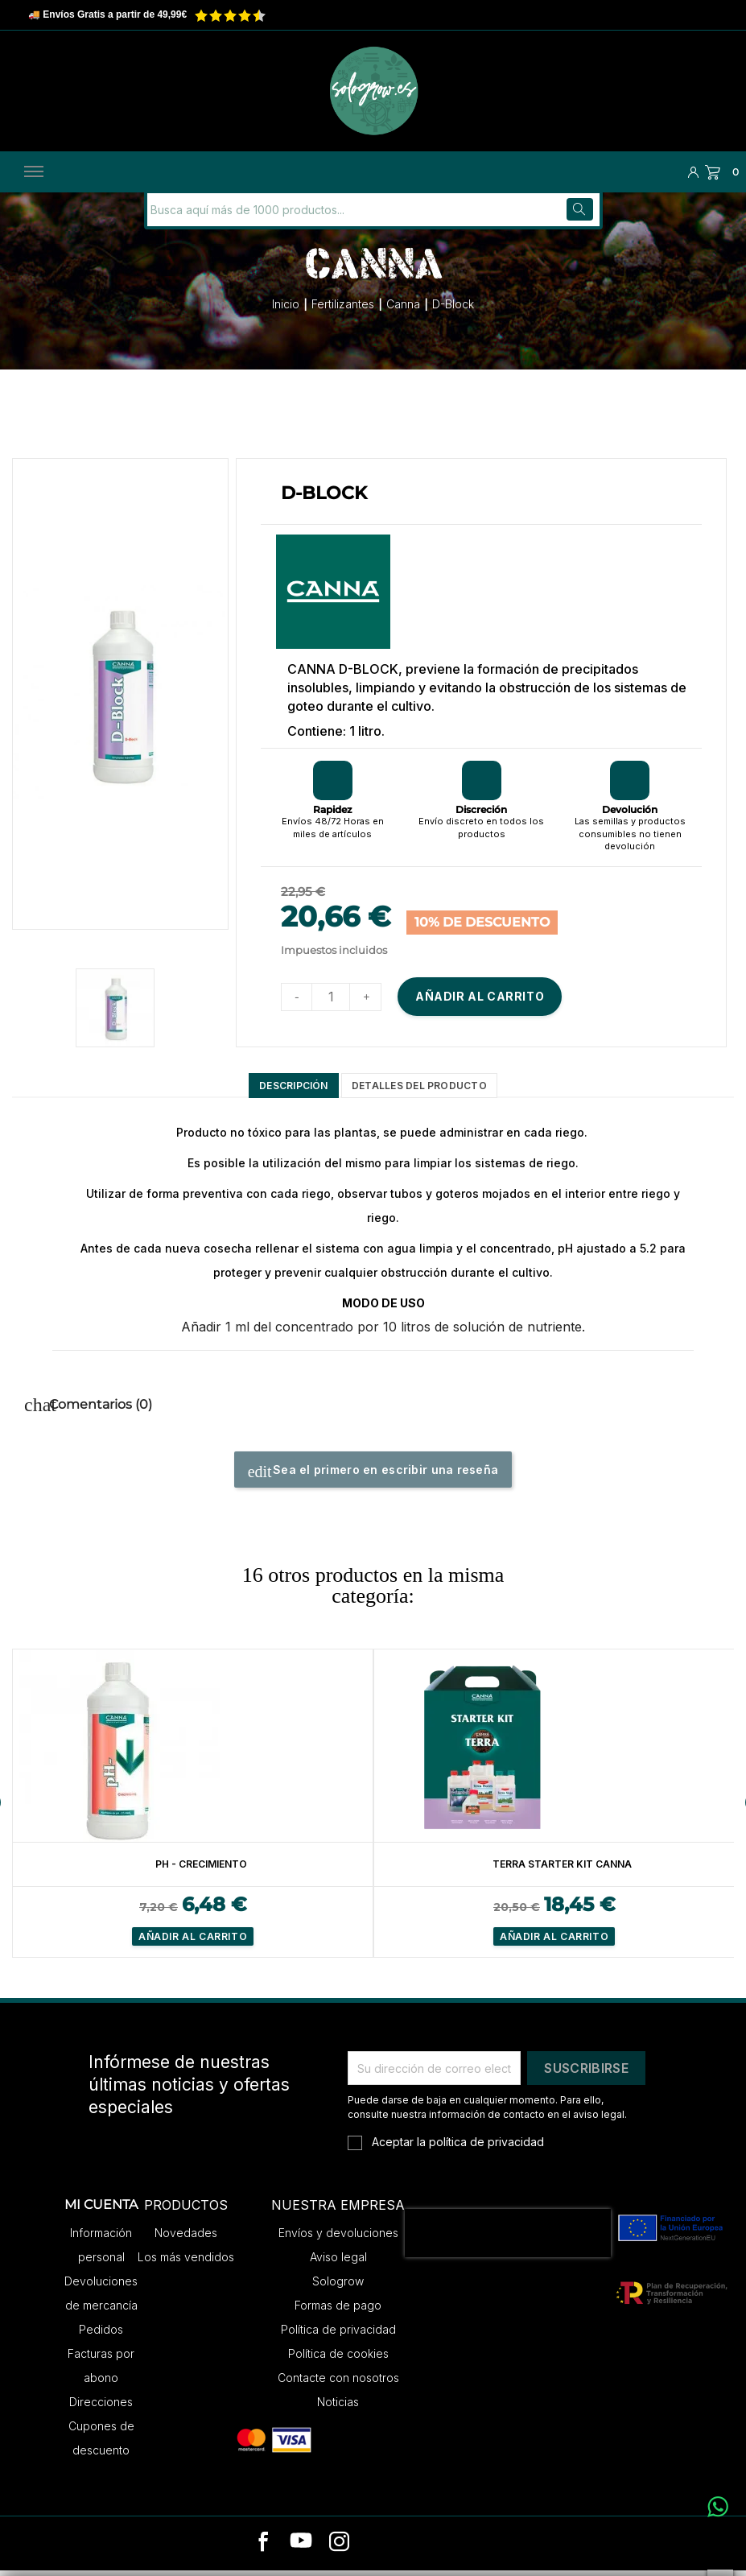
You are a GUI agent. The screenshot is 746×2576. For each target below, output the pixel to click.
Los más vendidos (186, 2263)
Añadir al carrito (479, 994)
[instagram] (339, 2549)
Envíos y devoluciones (338, 2239)
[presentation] (508, 2239)
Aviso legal (338, 2263)
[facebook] (263, 2549)
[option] (192, 1808)
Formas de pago (338, 2311)
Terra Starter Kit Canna (563, 1870)
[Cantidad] (331, 994)
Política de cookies (338, 2360)
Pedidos (101, 2336)
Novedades (186, 2239)
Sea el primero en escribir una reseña (373, 1477)
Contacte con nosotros (338, 2384)
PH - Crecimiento (201, 1870)
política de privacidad (486, 2148)
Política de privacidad (338, 2336)
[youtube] (301, 2549)
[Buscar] (256, 207)
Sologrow (338, 2287)
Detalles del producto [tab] (432, 1088)
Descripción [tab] (271, 1088)
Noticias (338, 2408)
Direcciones (101, 2408)
